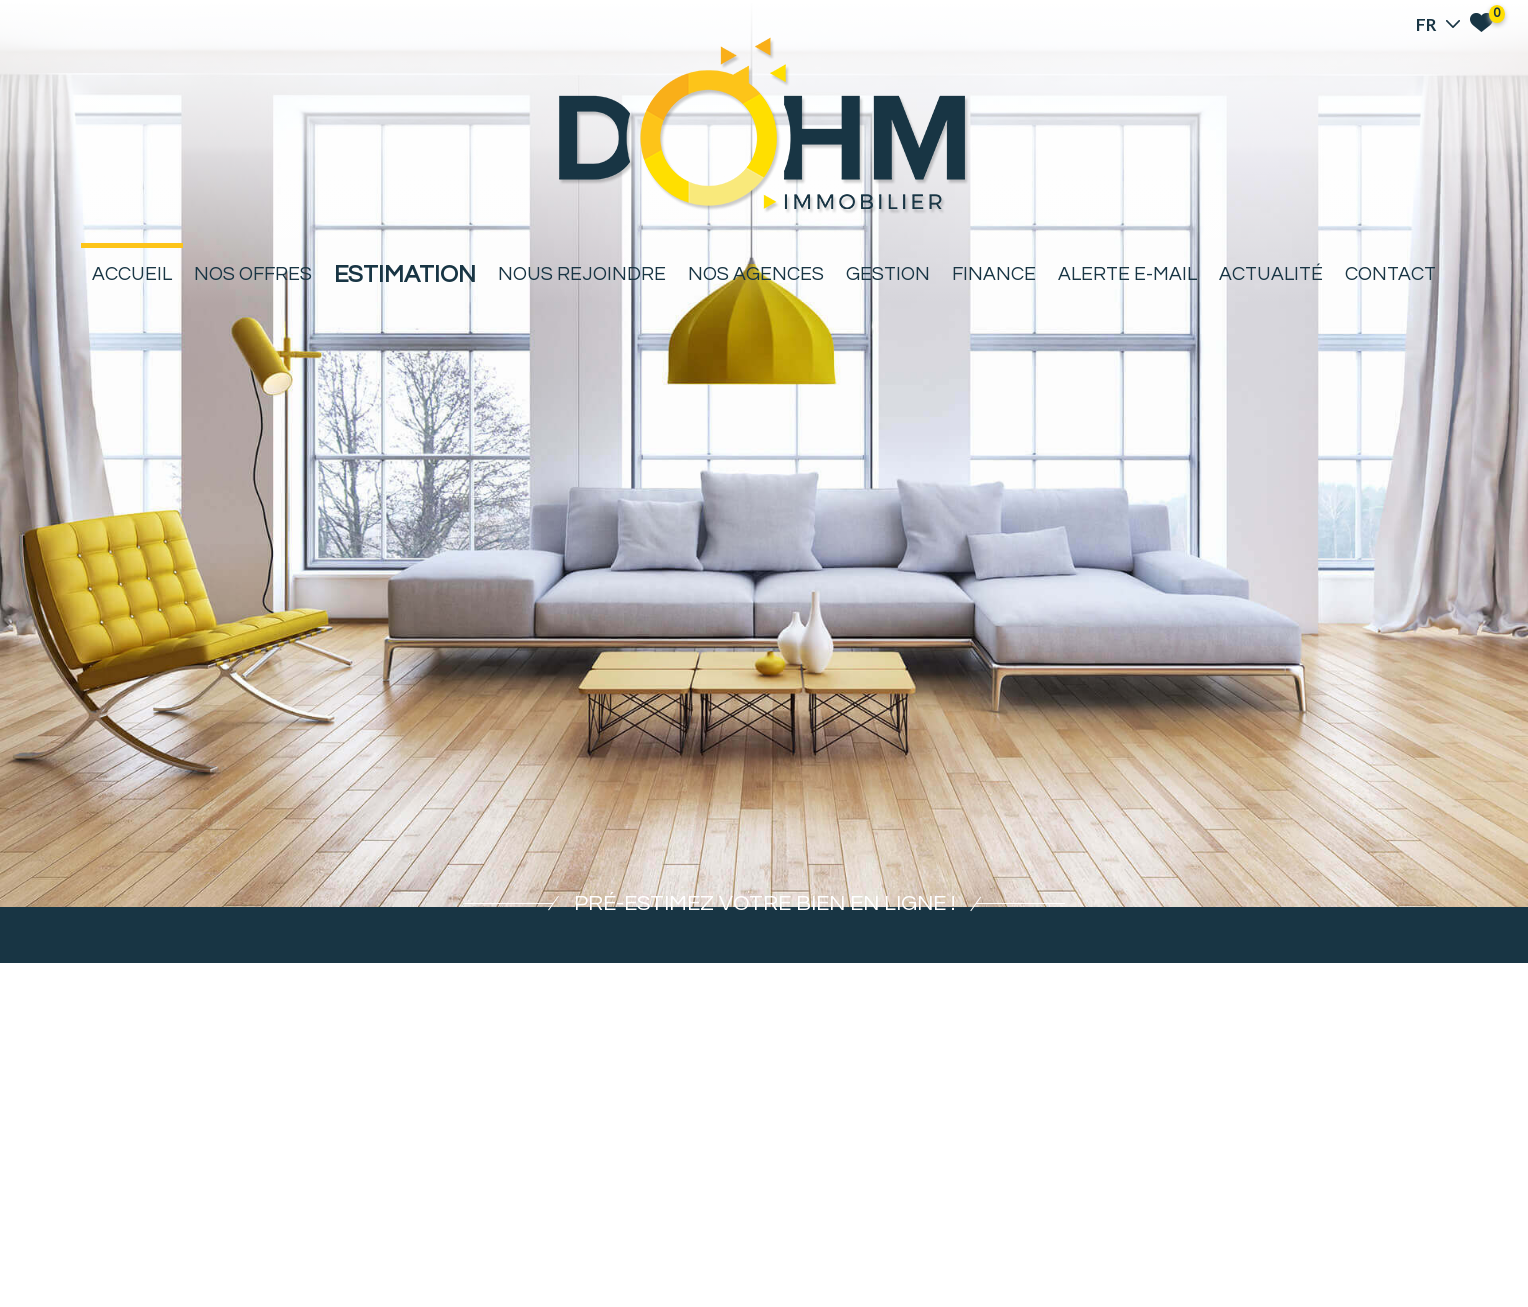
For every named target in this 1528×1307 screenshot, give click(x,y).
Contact (1390, 274)
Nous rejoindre (582, 274)
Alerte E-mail (1127, 274)
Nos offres (253, 274)
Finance (994, 274)
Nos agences (756, 274)
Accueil (132, 274)
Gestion (888, 274)
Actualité (1271, 274)
